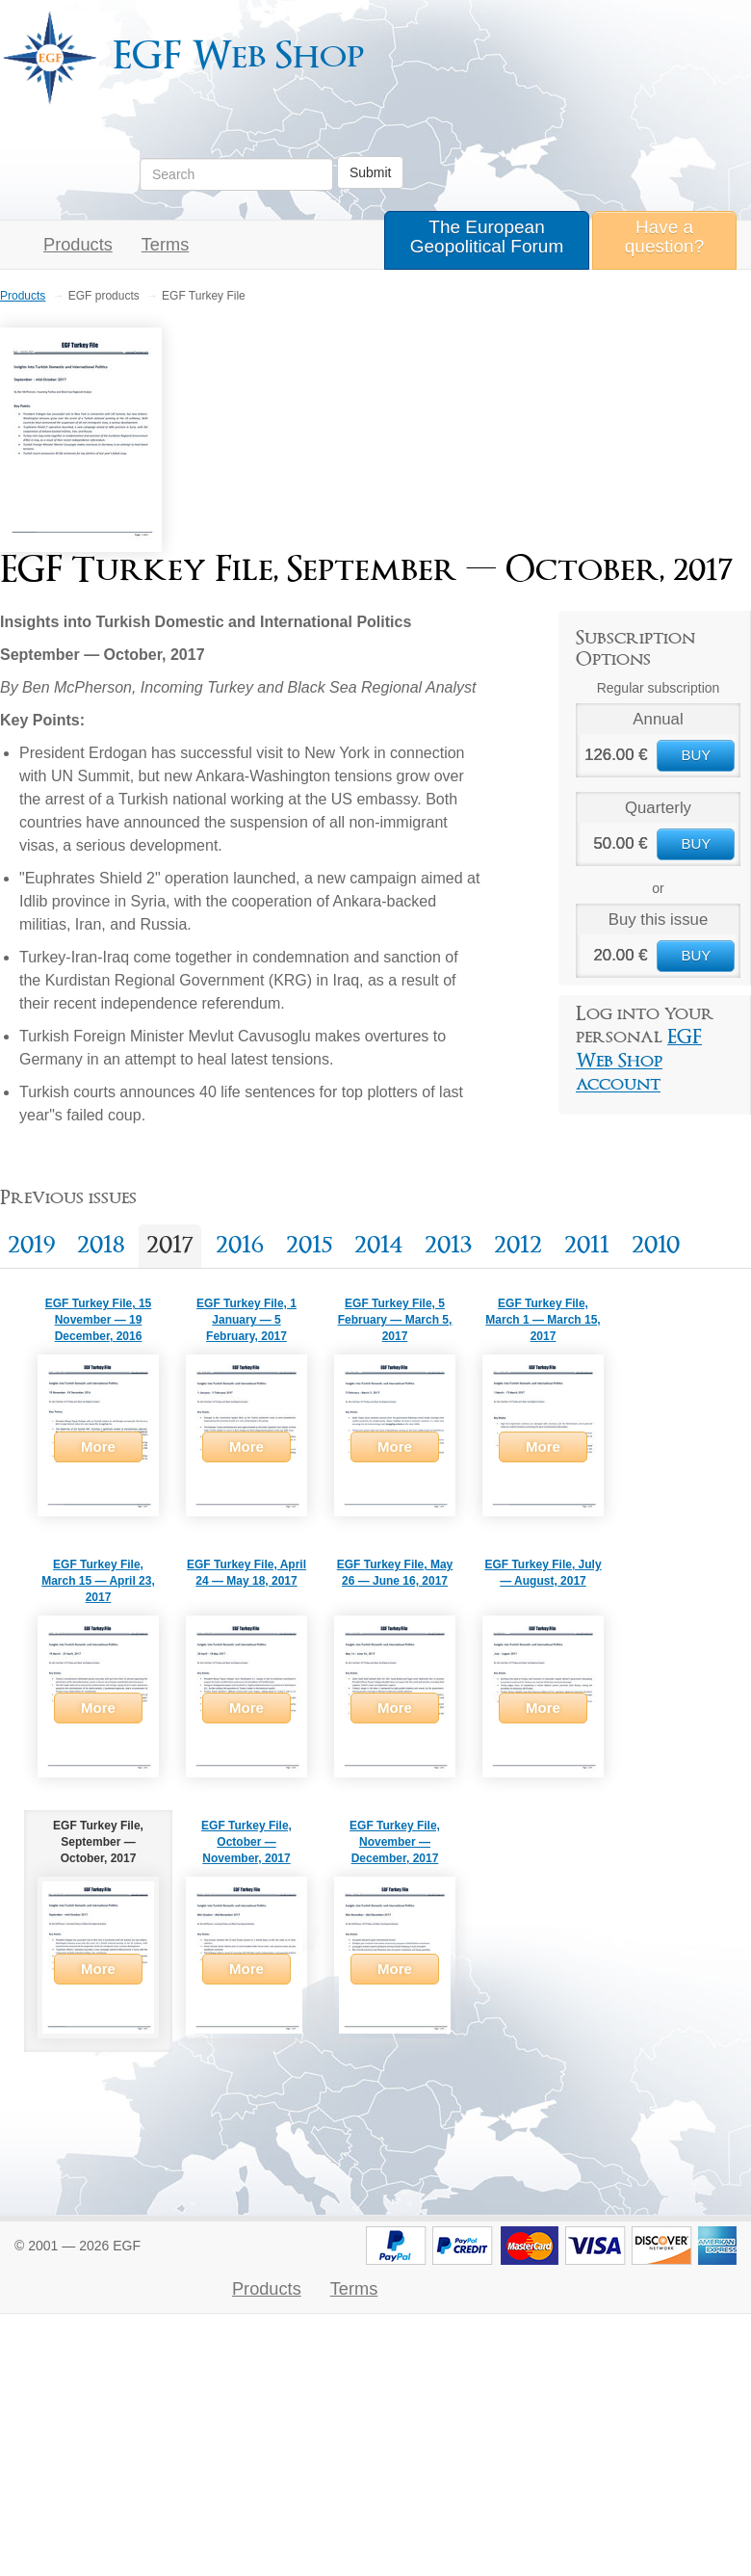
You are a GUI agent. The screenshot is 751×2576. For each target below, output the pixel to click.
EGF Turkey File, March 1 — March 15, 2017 (542, 1320)
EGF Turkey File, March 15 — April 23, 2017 (98, 1581)
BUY (696, 755)
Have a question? (664, 236)
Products (78, 244)
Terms (354, 2289)
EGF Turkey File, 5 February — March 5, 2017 (395, 1320)
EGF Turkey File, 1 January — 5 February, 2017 (246, 1320)
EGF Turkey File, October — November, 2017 (246, 1842)
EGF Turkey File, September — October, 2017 (98, 1842)
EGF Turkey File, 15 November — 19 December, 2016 (98, 1320)
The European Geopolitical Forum (486, 236)
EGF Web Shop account (639, 1061)
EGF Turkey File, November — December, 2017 (395, 1842)
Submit (371, 172)
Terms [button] (166, 244)
